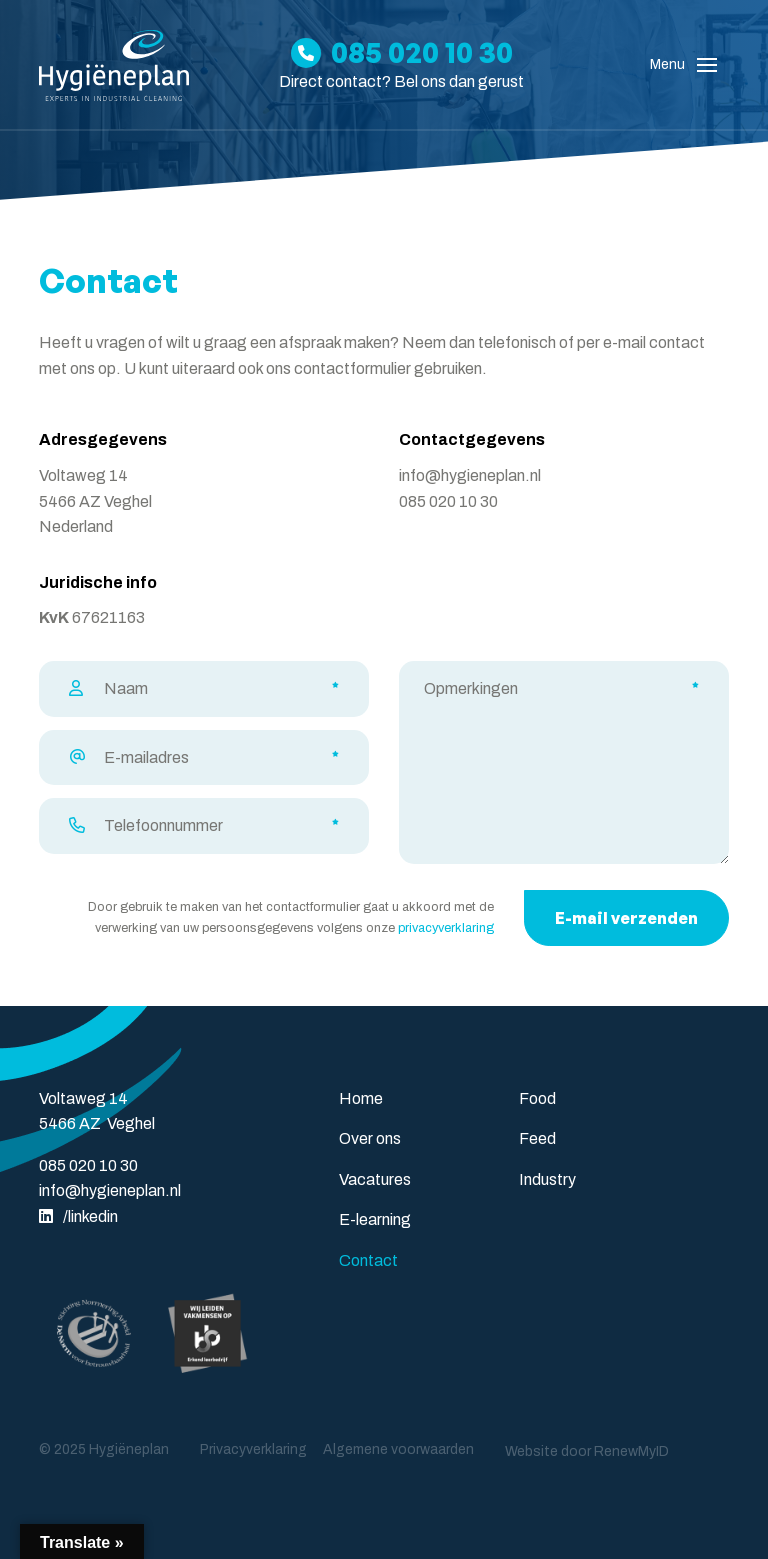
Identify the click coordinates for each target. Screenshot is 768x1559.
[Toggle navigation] (707, 65)
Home (361, 1098)
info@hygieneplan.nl (470, 475)
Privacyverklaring (253, 1449)
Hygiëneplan (129, 1449)
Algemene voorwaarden (398, 1449)
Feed (537, 1138)
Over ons (370, 1138)
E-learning (375, 1219)
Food (537, 1098)
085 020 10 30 (448, 501)
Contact (368, 1260)
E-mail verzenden (626, 918)
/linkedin (78, 1216)
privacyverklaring (446, 928)
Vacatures (375, 1179)
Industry (547, 1179)
